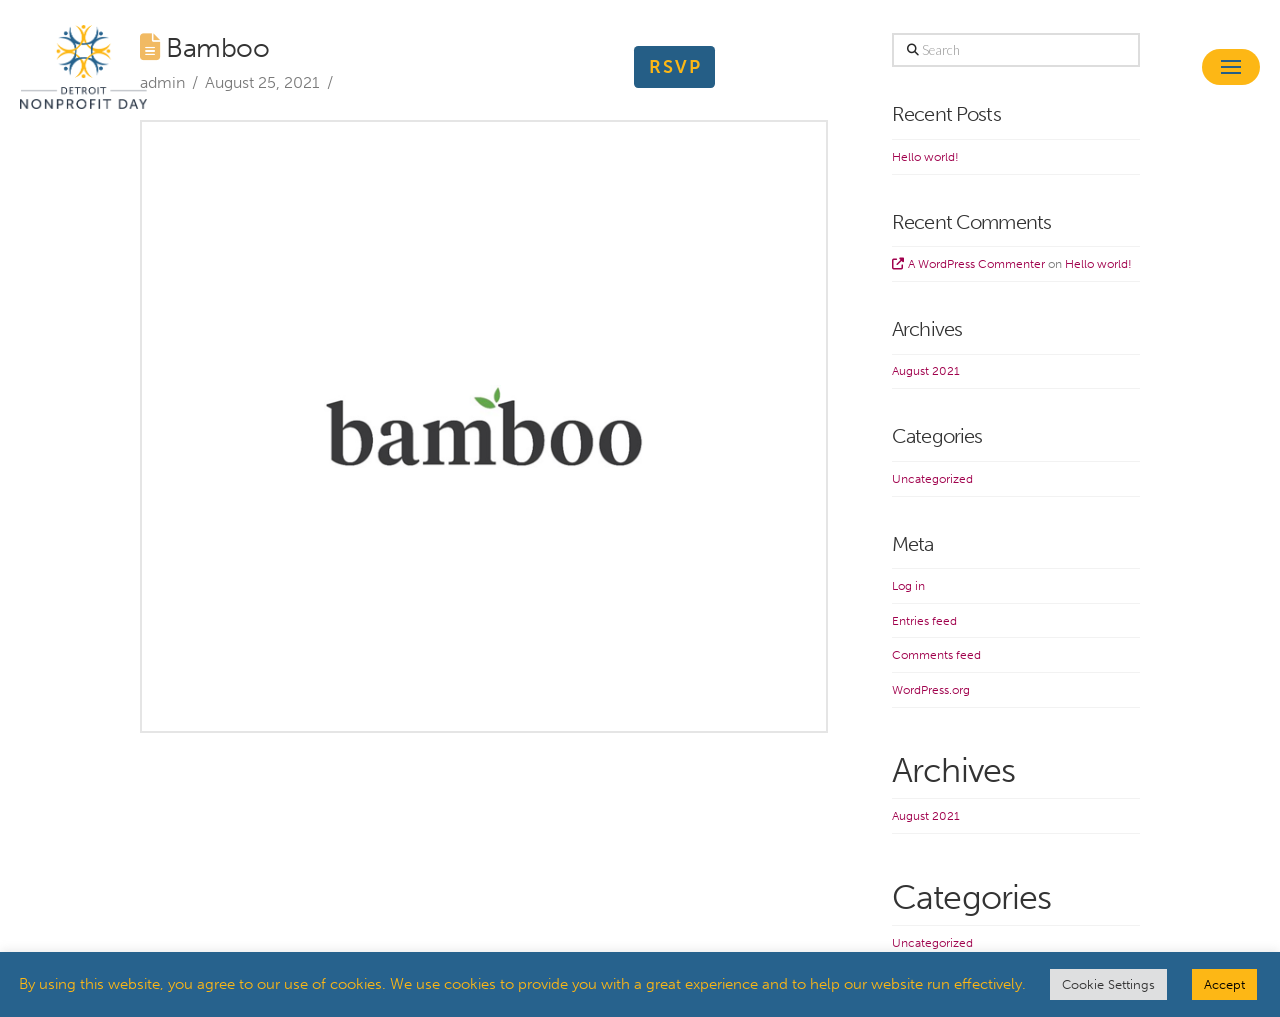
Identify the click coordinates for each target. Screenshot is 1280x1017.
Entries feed (924, 621)
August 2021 (926, 371)
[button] (1231, 67)
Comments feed (936, 655)
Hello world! (925, 157)
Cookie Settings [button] (1108, 984)
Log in (908, 586)
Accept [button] (1224, 984)
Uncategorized (932, 479)
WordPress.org (931, 690)
